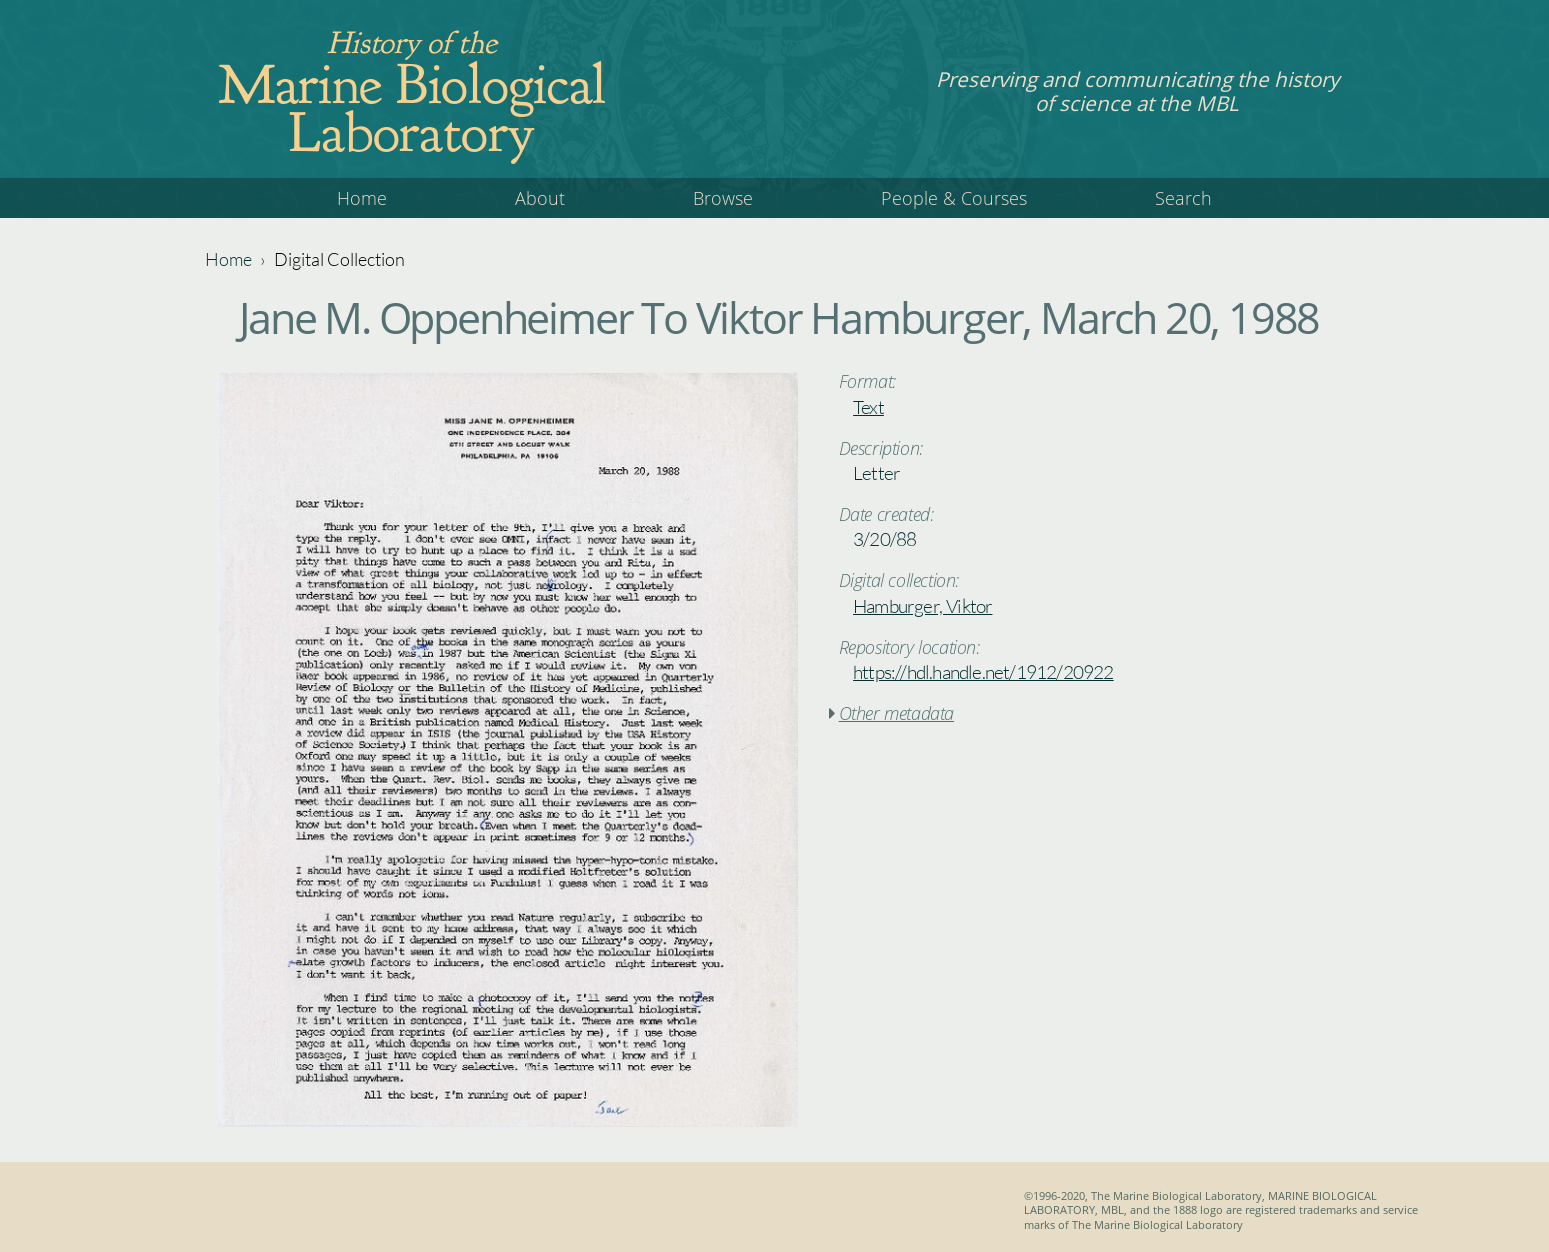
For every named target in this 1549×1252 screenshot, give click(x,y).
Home (362, 198)
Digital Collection (339, 259)
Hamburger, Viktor (922, 606)
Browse (723, 198)
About (540, 198)
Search (1183, 198)
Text (868, 407)
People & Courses (954, 198)
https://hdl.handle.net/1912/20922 (983, 672)
